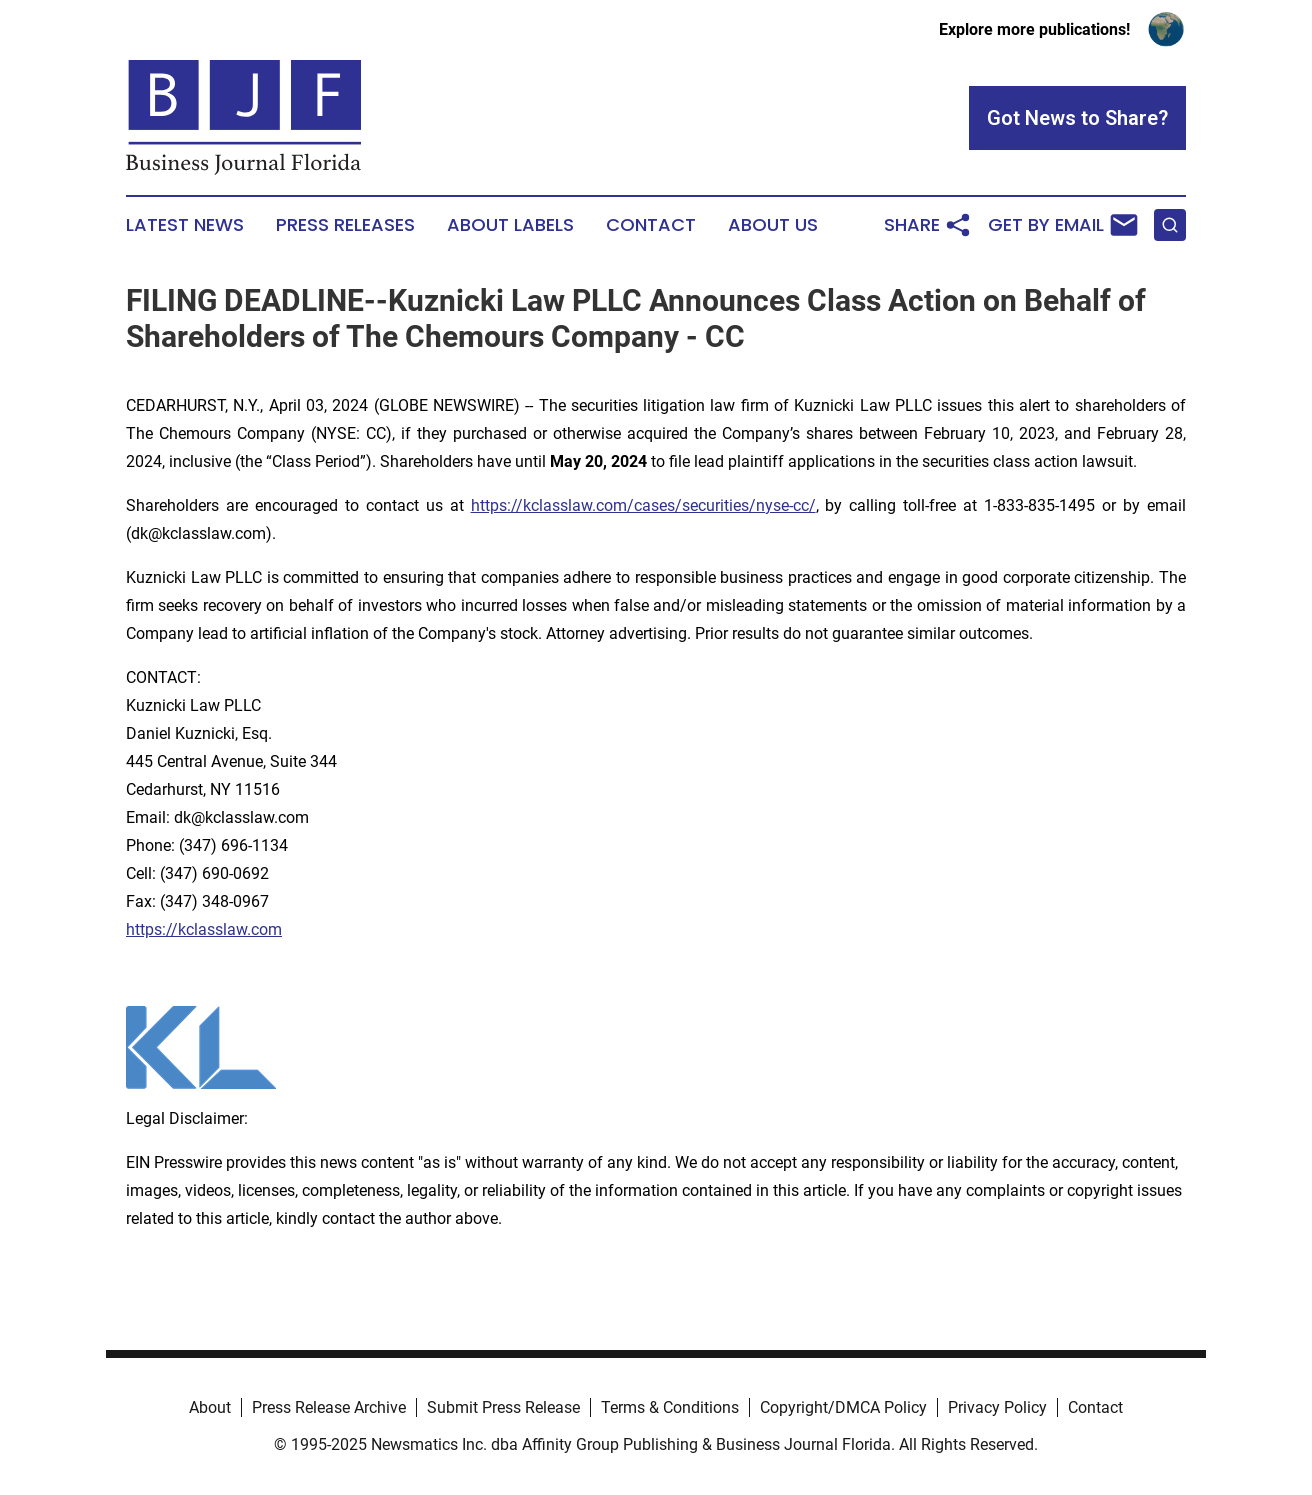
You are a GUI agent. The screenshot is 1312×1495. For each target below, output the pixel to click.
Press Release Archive (329, 1407)
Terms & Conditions (670, 1407)
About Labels (510, 225)
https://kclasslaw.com (204, 929)
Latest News (185, 225)
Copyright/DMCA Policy (843, 1407)
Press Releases (345, 225)
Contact (651, 225)
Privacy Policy (997, 1407)
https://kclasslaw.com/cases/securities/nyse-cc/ (643, 505)
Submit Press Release (503, 1407)
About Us (773, 225)
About (210, 1407)
